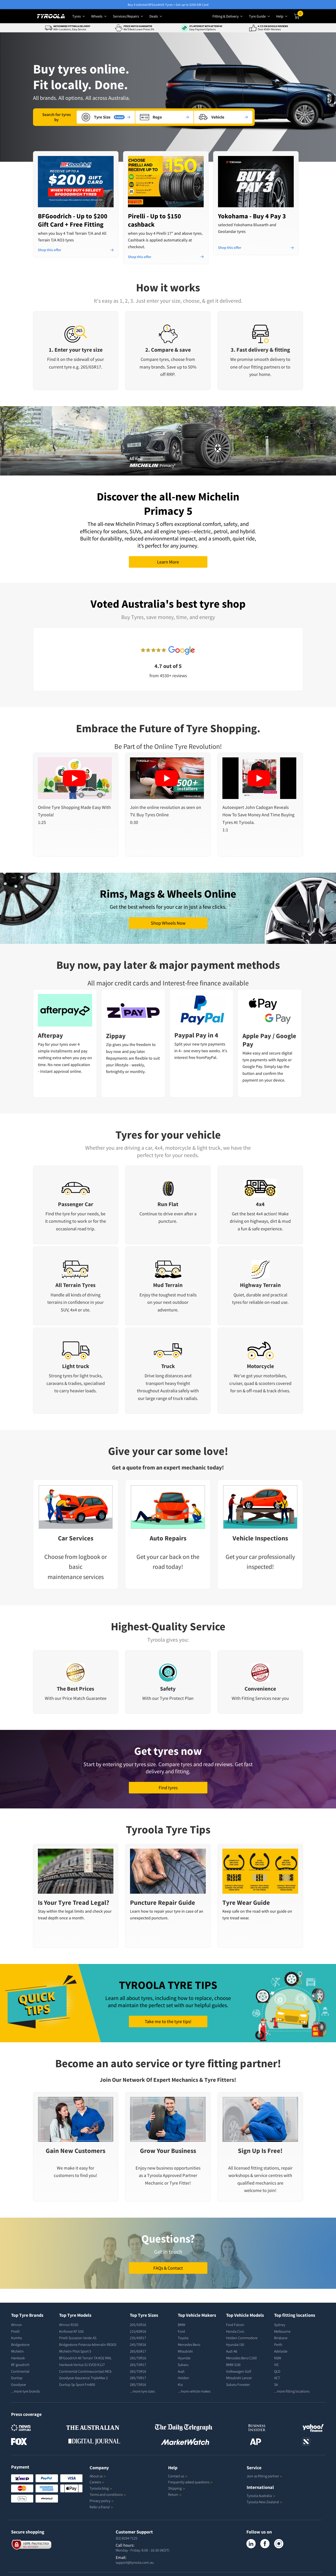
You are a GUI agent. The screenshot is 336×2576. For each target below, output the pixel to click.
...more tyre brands (25, 2391)
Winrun (16, 2324)
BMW (181, 2324)
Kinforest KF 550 (71, 2331)
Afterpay (50, 1035)
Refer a (101, 2507)
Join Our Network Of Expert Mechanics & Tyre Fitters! (168, 2079)
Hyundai (184, 2358)
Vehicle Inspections (260, 1538)
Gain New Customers (75, 2150)
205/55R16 (138, 2324)
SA (276, 2384)
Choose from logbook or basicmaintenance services (75, 1567)
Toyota (183, 2337)
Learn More (168, 562)
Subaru (183, 2364)
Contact (177, 2476)
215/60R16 (138, 2331)
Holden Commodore (241, 2337)
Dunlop (16, 2377)
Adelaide (281, 2351)
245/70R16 (138, 2344)
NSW (277, 2358)
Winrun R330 (68, 2324)
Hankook (18, 2358)
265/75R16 (138, 2371)
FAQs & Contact (168, 2268)
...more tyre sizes (142, 2391)
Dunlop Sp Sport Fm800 (77, 2384)
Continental (20, 2371)
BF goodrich (20, 2364)
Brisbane (281, 2337)
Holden (183, 2377)
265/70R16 (138, 2358)
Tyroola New (264, 2502)
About (98, 2476)
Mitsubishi (185, 2351)
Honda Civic (235, 2331)
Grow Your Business (168, 2150)
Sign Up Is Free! (260, 2150)
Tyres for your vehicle (168, 1135)
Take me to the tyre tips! (168, 2021)
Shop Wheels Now (168, 923)
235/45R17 (138, 2337)
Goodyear (18, 2384)
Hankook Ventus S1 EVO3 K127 (82, 2364)
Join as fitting (264, 2476)
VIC (276, 2364)
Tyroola (101, 2488)
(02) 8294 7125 (126, 2538)
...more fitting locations (291, 2391)
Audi (181, 2371)
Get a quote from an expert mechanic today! (168, 1467)
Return (173, 2494)
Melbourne (282, 2331)
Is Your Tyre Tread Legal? (73, 1902)
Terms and (108, 2494)
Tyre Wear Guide (246, 1902)
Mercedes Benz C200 (241, 2358)
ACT (277, 2377)
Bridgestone (20, 2344)
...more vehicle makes (194, 2391)
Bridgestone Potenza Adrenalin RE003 (87, 2344)
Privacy (102, 2500)
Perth (278, 2344)
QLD (277, 2371)
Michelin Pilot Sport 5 (75, 2351)
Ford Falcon (235, 2324)
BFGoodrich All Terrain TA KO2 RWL (85, 2358)
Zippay (116, 1036)
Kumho (16, 2337)
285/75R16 (138, 2384)
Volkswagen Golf (238, 2371)
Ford (181, 2331)
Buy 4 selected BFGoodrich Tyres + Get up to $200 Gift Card (168, 5)
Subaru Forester (238, 2384)
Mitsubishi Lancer (239, 2377)
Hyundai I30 (235, 2344)
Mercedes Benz (189, 2344)
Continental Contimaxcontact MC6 (85, 2371)
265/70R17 (138, 2364)
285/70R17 (138, 2377)
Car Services (75, 1538)
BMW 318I (233, 2364)
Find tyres (168, 1787)
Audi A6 (231, 2351)
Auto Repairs (168, 1538)
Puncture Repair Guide (162, 1902)
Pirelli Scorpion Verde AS (77, 2337)
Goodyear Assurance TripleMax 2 (83, 2377)
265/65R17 (138, 2351)
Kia (180, 2384)
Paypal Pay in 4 (196, 1035)
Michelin (17, 2351)
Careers (95, 2482)
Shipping (175, 2488)
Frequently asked (190, 2482)
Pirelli (15, 2331)
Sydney (279, 2324)
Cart (300, 14)
